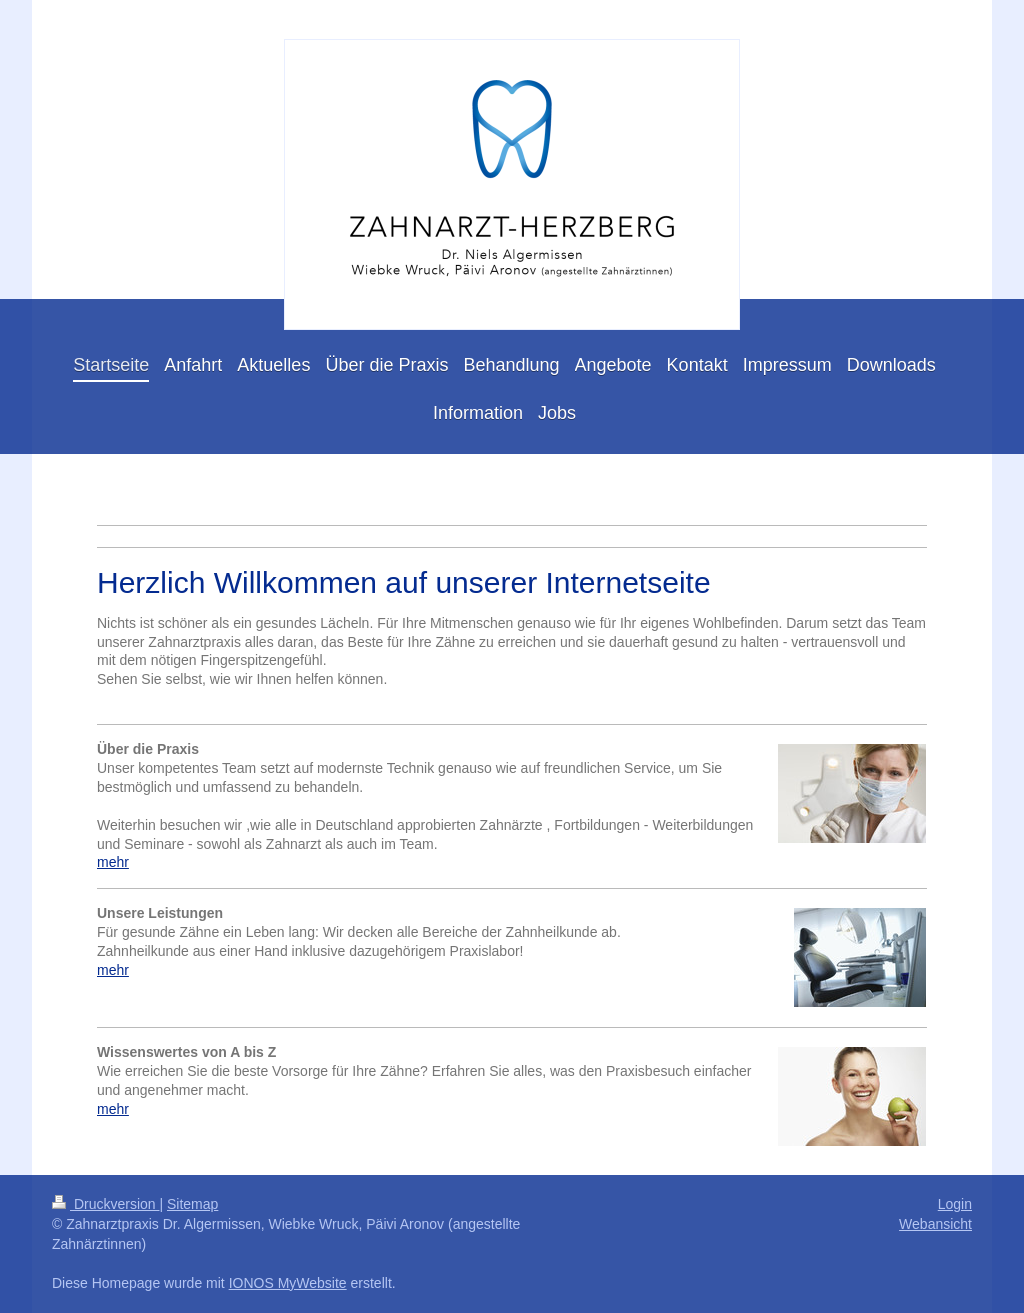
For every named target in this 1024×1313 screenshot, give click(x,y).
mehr (113, 862)
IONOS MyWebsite (288, 1283)
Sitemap (192, 1204)
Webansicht (935, 1224)
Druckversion (105, 1204)
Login (955, 1204)
